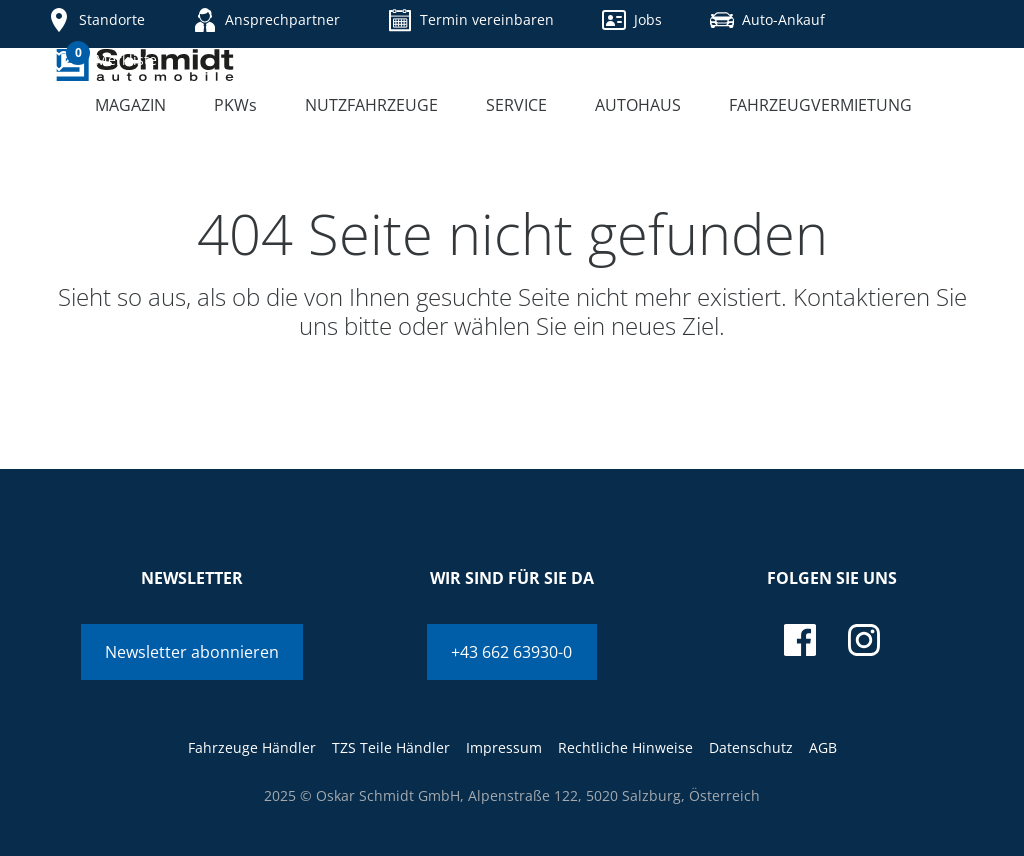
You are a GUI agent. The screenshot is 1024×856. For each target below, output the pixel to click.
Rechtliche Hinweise (625, 747)
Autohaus (638, 105)
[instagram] (864, 640)
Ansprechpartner (266, 20)
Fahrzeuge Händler (252, 747)
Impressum (504, 747)
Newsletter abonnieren (192, 652)
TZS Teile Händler (391, 747)
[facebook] (800, 640)
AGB (823, 747)
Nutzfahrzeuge (371, 105)
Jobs (632, 20)
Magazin (130, 105)
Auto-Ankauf (767, 20)
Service (516, 105)
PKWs (235, 105)
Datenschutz (751, 747)
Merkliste (102, 58)
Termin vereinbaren (471, 20)
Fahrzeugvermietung (820, 105)
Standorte (96, 20)
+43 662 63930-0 (511, 652)
